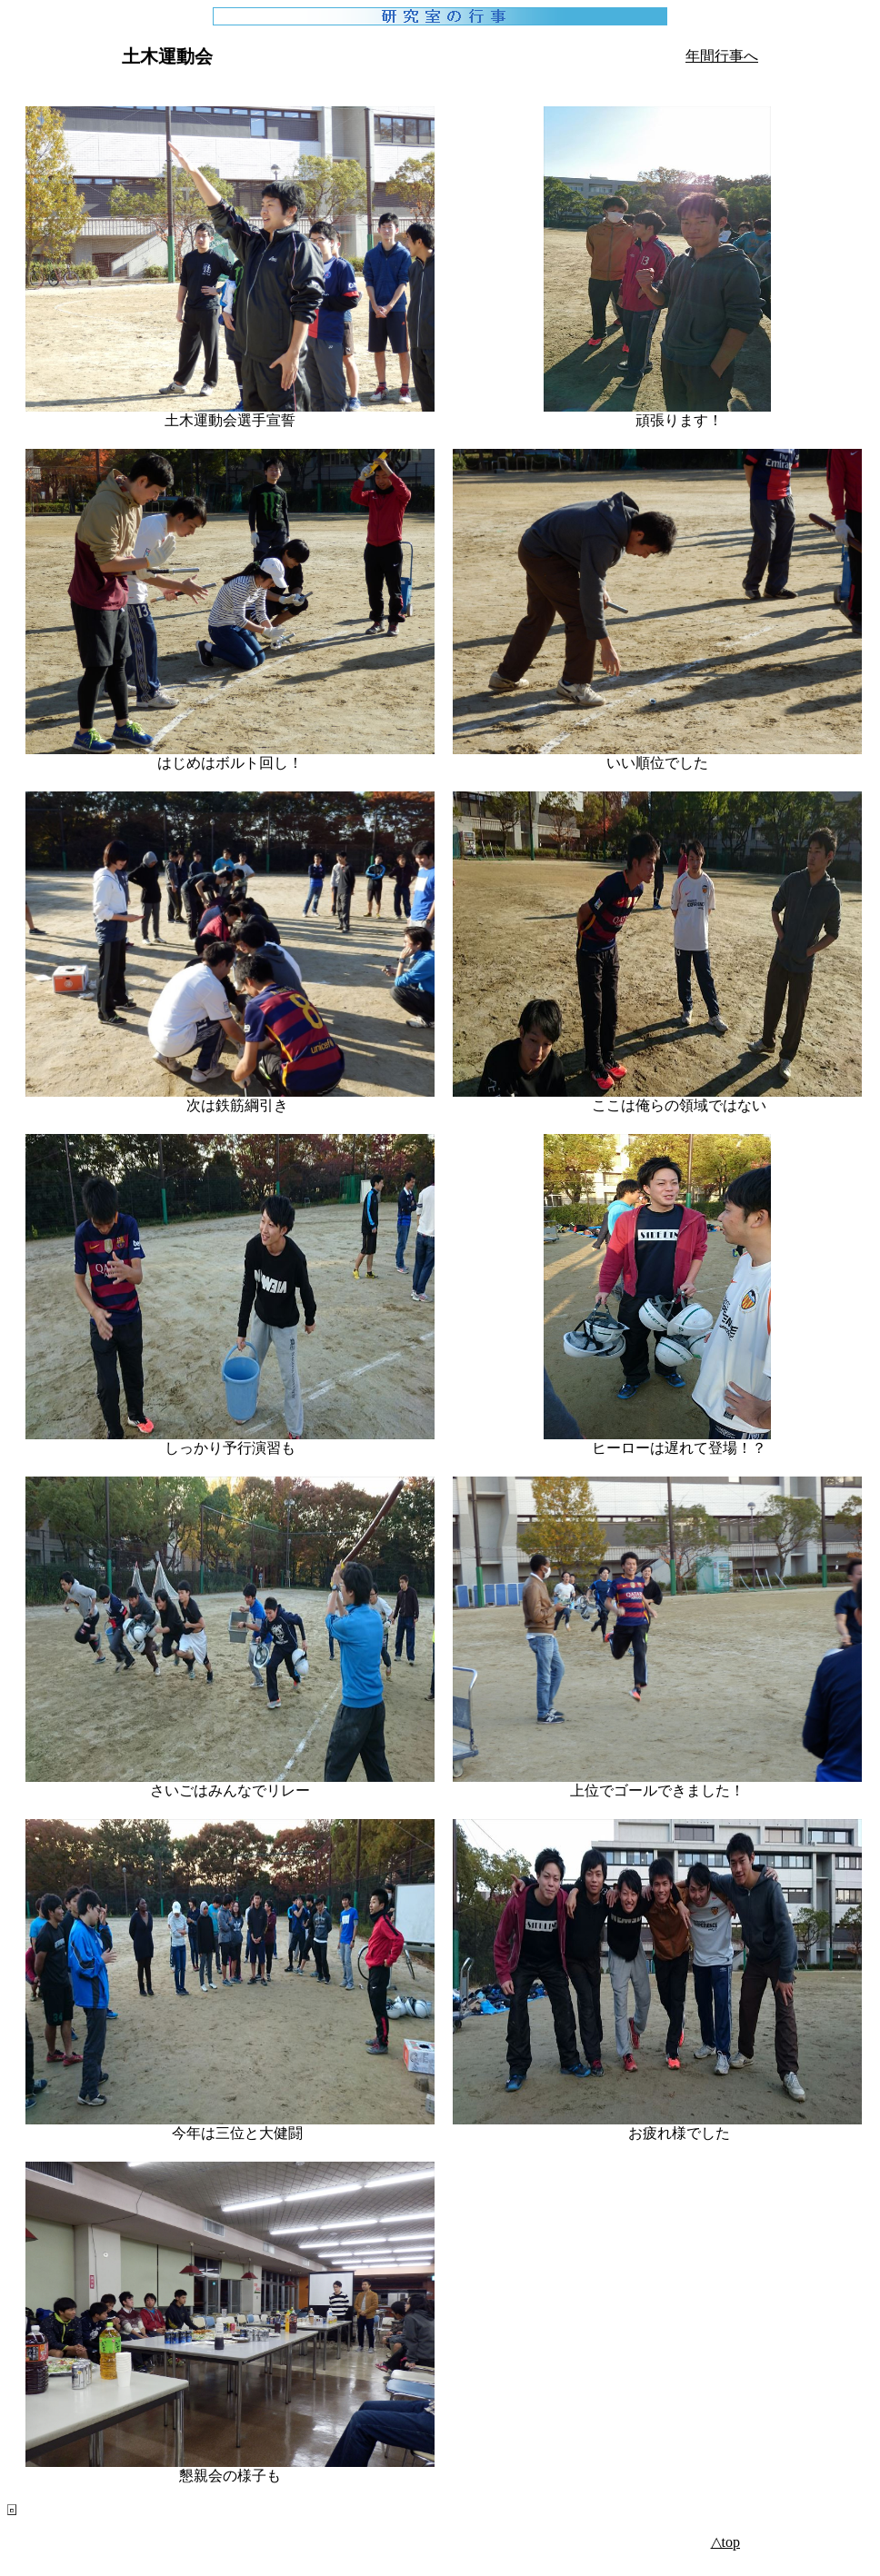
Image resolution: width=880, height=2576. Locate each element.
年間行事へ (721, 56)
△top (725, 2542)
